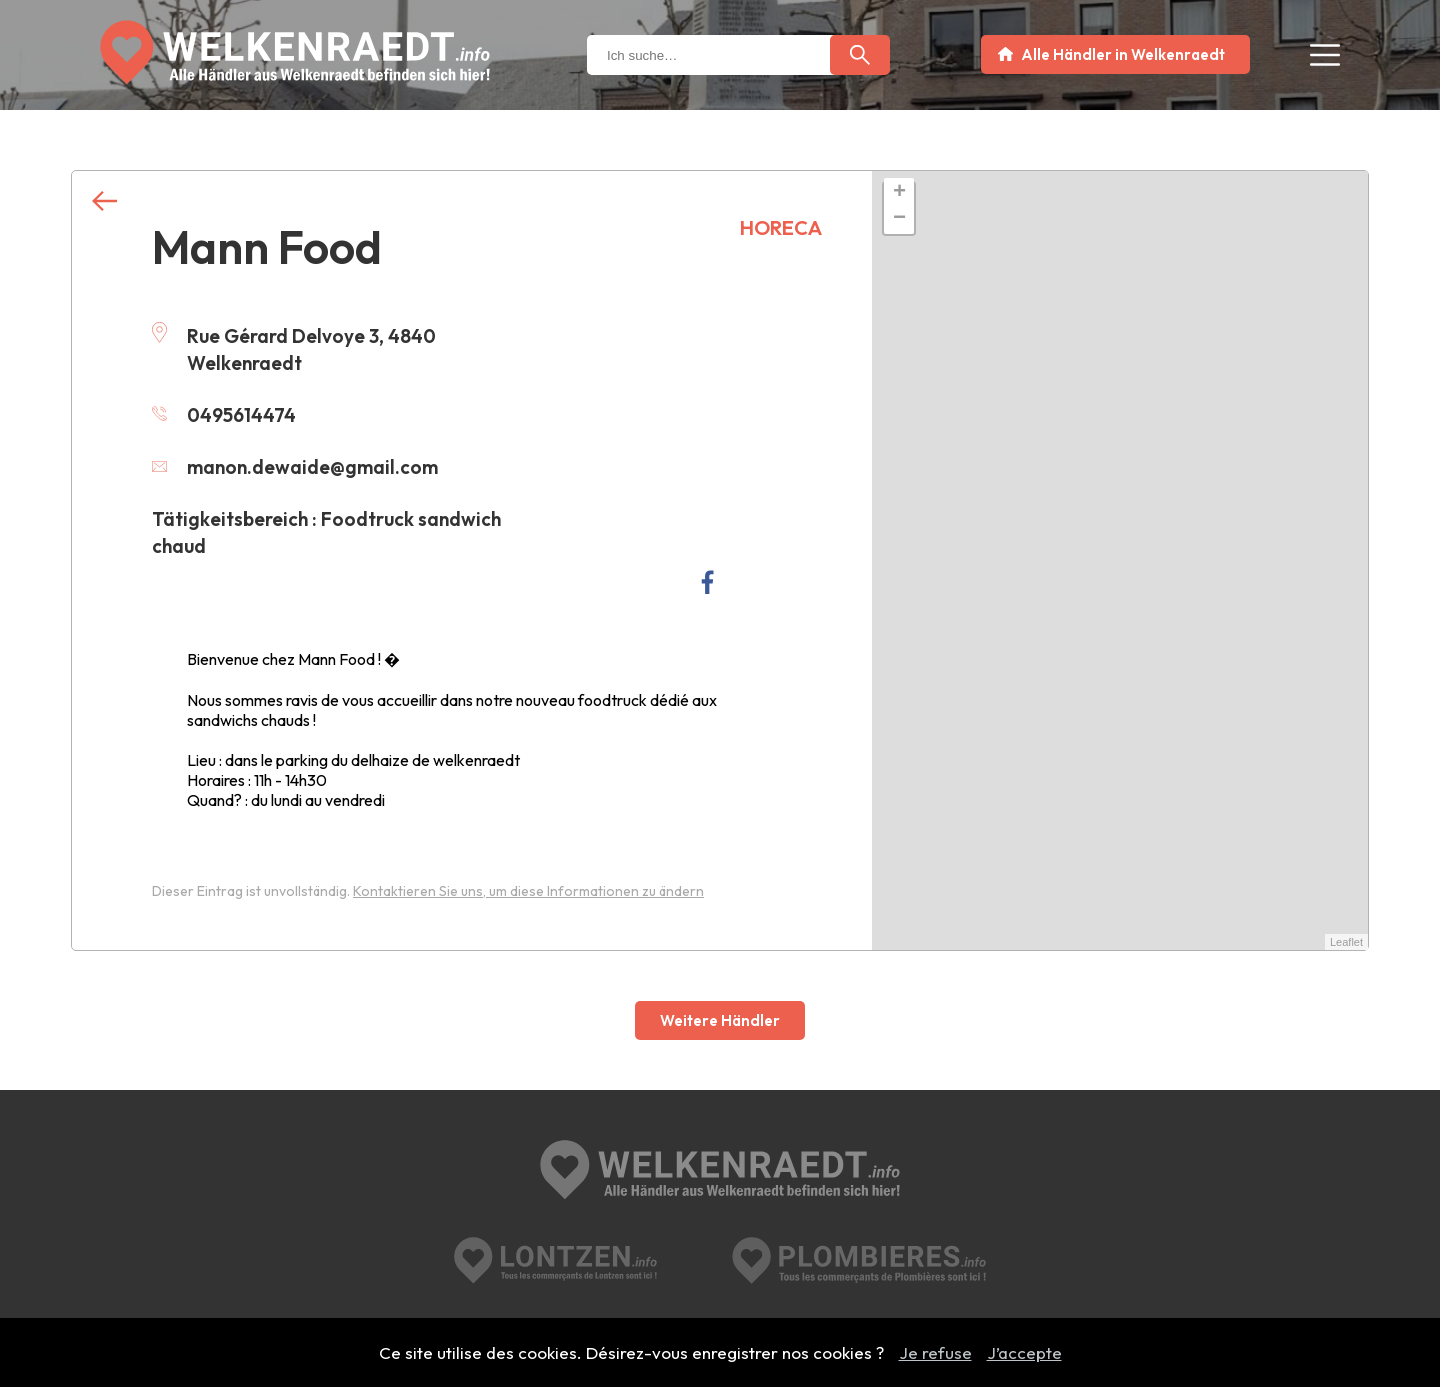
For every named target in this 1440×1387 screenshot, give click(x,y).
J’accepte (1024, 1352)
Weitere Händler (720, 1020)
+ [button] (899, 193)
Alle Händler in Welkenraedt (1123, 54)
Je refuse (935, 1352)
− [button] (899, 219)
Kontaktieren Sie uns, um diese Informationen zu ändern (528, 891)
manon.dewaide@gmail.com (295, 467)
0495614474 (224, 415)
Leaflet (1346, 942)
